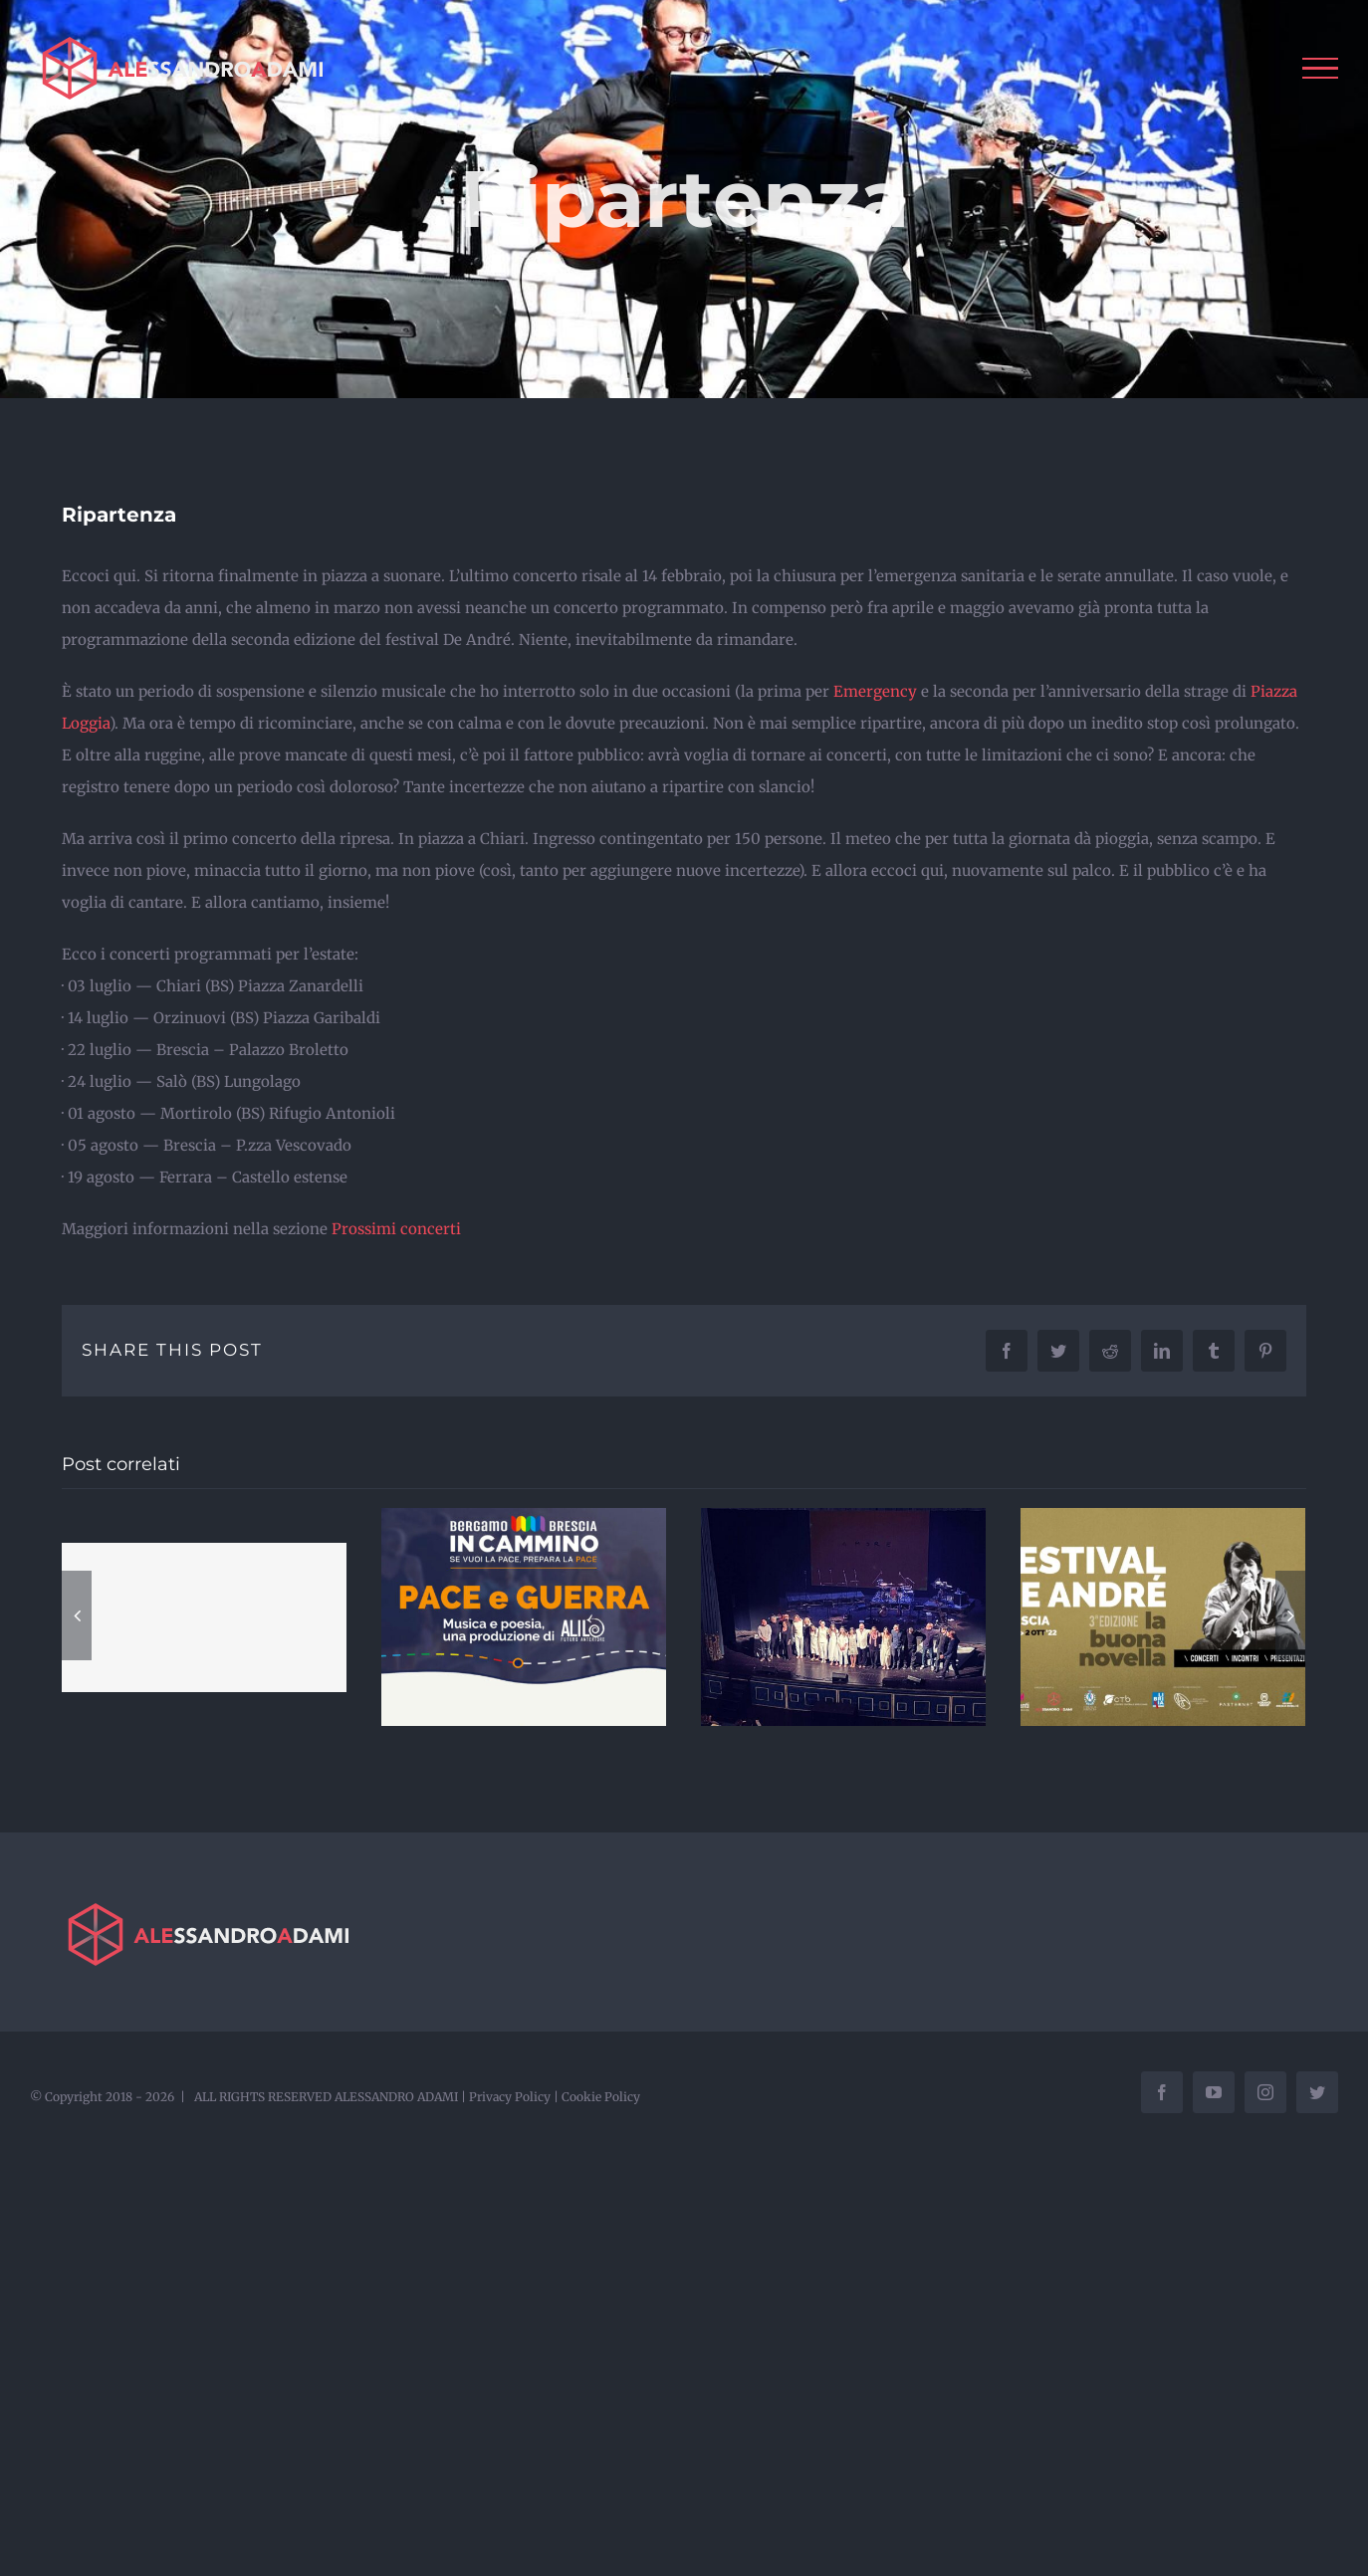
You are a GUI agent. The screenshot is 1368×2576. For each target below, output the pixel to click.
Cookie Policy (601, 2096)
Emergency (875, 691)
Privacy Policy (510, 2096)
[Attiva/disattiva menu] (1320, 69)
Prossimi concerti (396, 1228)
